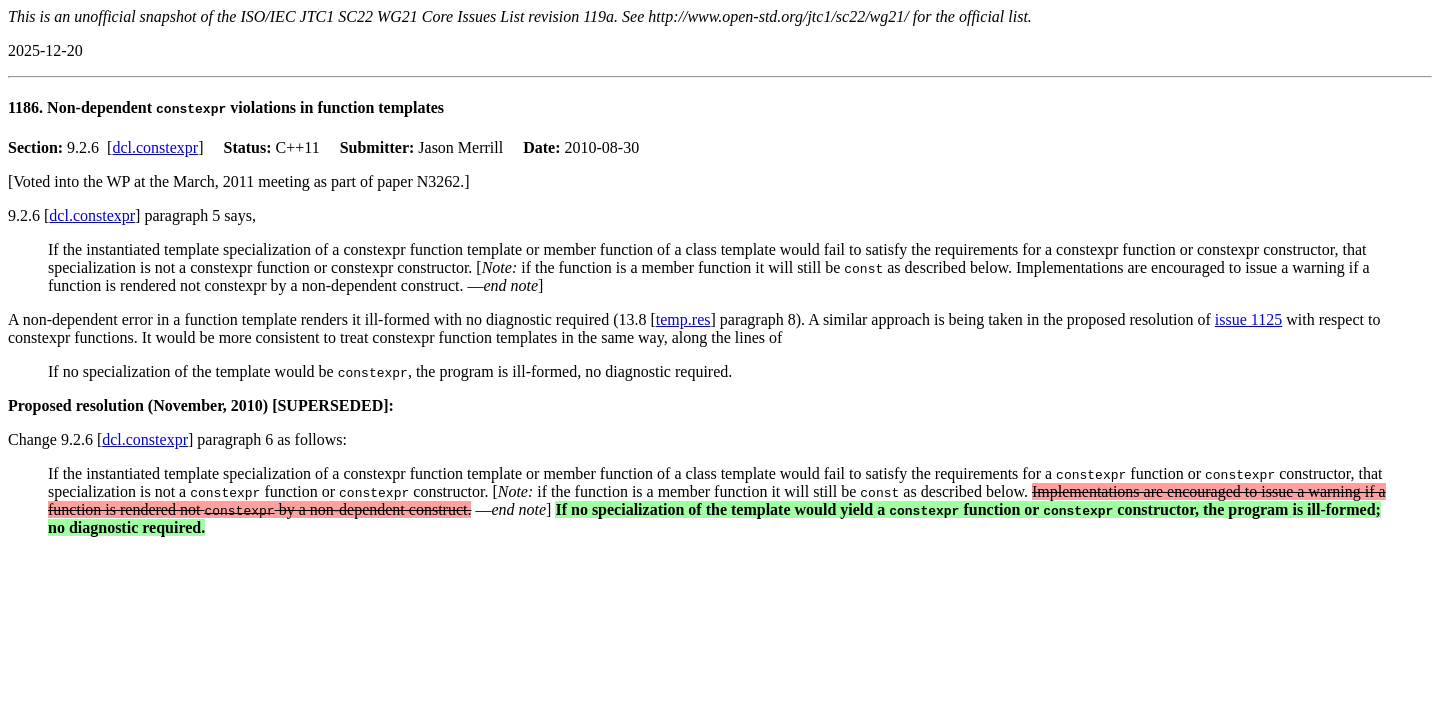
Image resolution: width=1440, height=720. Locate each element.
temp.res (683, 319)
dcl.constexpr (155, 147)
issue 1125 (1248, 319)
